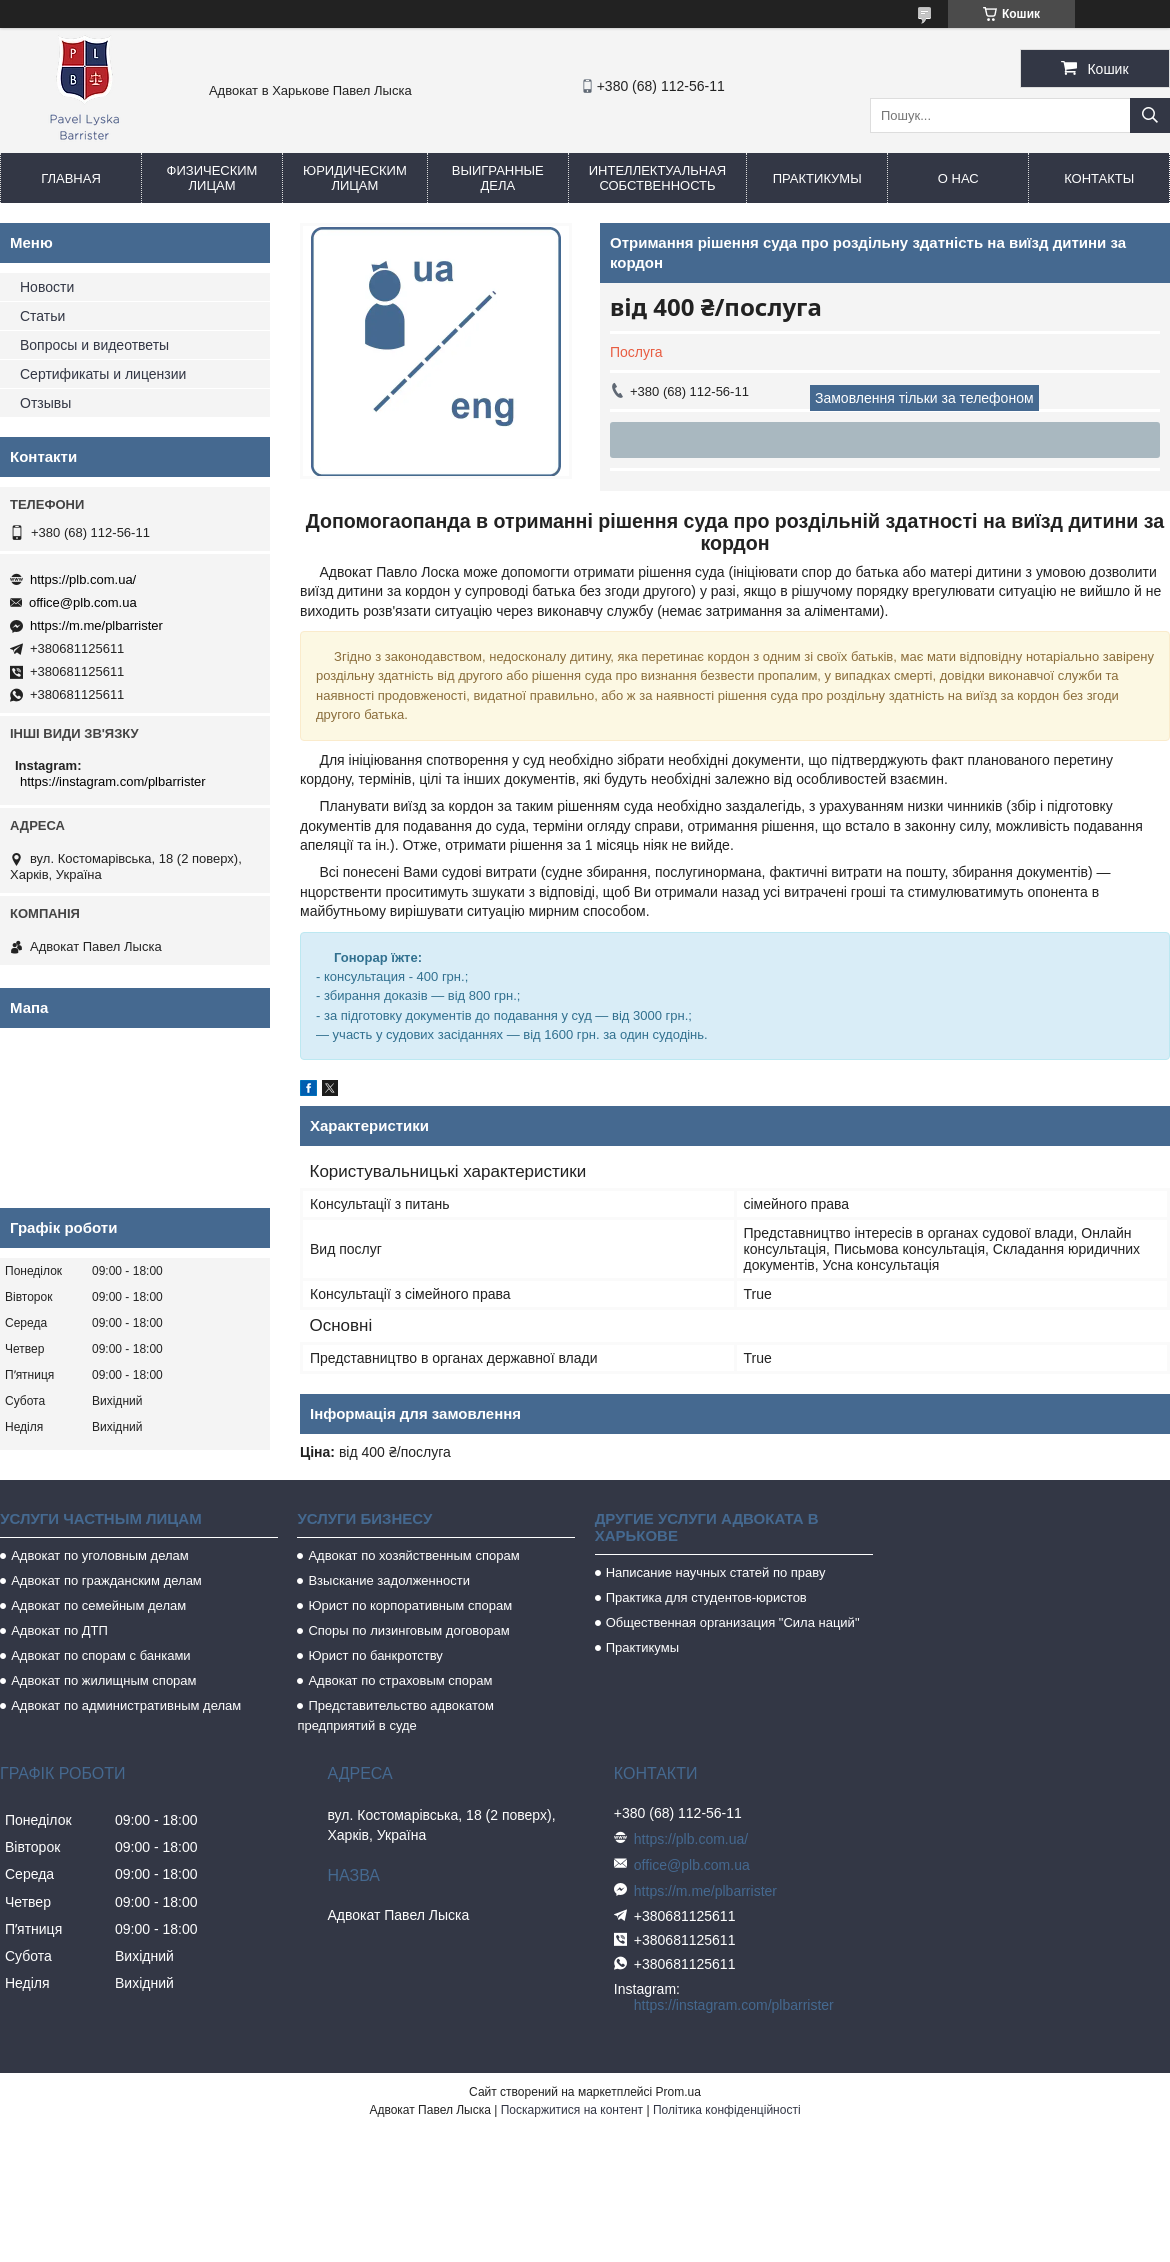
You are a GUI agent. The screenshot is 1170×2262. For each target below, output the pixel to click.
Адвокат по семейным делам (98, 1605)
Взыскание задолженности (389, 1580)
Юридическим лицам (355, 178)
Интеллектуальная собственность (657, 178)
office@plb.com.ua (83, 602)
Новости (47, 287)
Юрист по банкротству (375, 1655)
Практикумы (817, 178)
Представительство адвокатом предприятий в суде (395, 1715)
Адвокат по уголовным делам (100, 1555)
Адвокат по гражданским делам (106, 1580)
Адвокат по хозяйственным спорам (413, 1555)
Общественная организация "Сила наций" (733, 1622)
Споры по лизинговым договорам (408, 1630)
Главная (71, 178)
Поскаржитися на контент (572, 2110)
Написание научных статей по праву (716, 1572)
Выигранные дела (498, 178)
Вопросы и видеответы (94, 345)
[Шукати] (1150, 115)
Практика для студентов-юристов (706, 1597)
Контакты (1099, 178)
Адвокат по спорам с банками (100, 1655)
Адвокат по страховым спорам (400, 1680)
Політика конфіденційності (727, 2110)
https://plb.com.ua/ (83, 579)
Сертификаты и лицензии (103, 374)
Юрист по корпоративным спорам (410, 1605)
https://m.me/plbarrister (96, 625)
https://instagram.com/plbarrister (113, 781)
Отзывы (45, 403)
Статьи (42, 316)
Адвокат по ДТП (59, 1630)
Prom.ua (678, 2092)
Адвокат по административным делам (126, 1705)
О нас (958, 178)
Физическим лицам (212, 178)
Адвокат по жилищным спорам (103, 1680)
